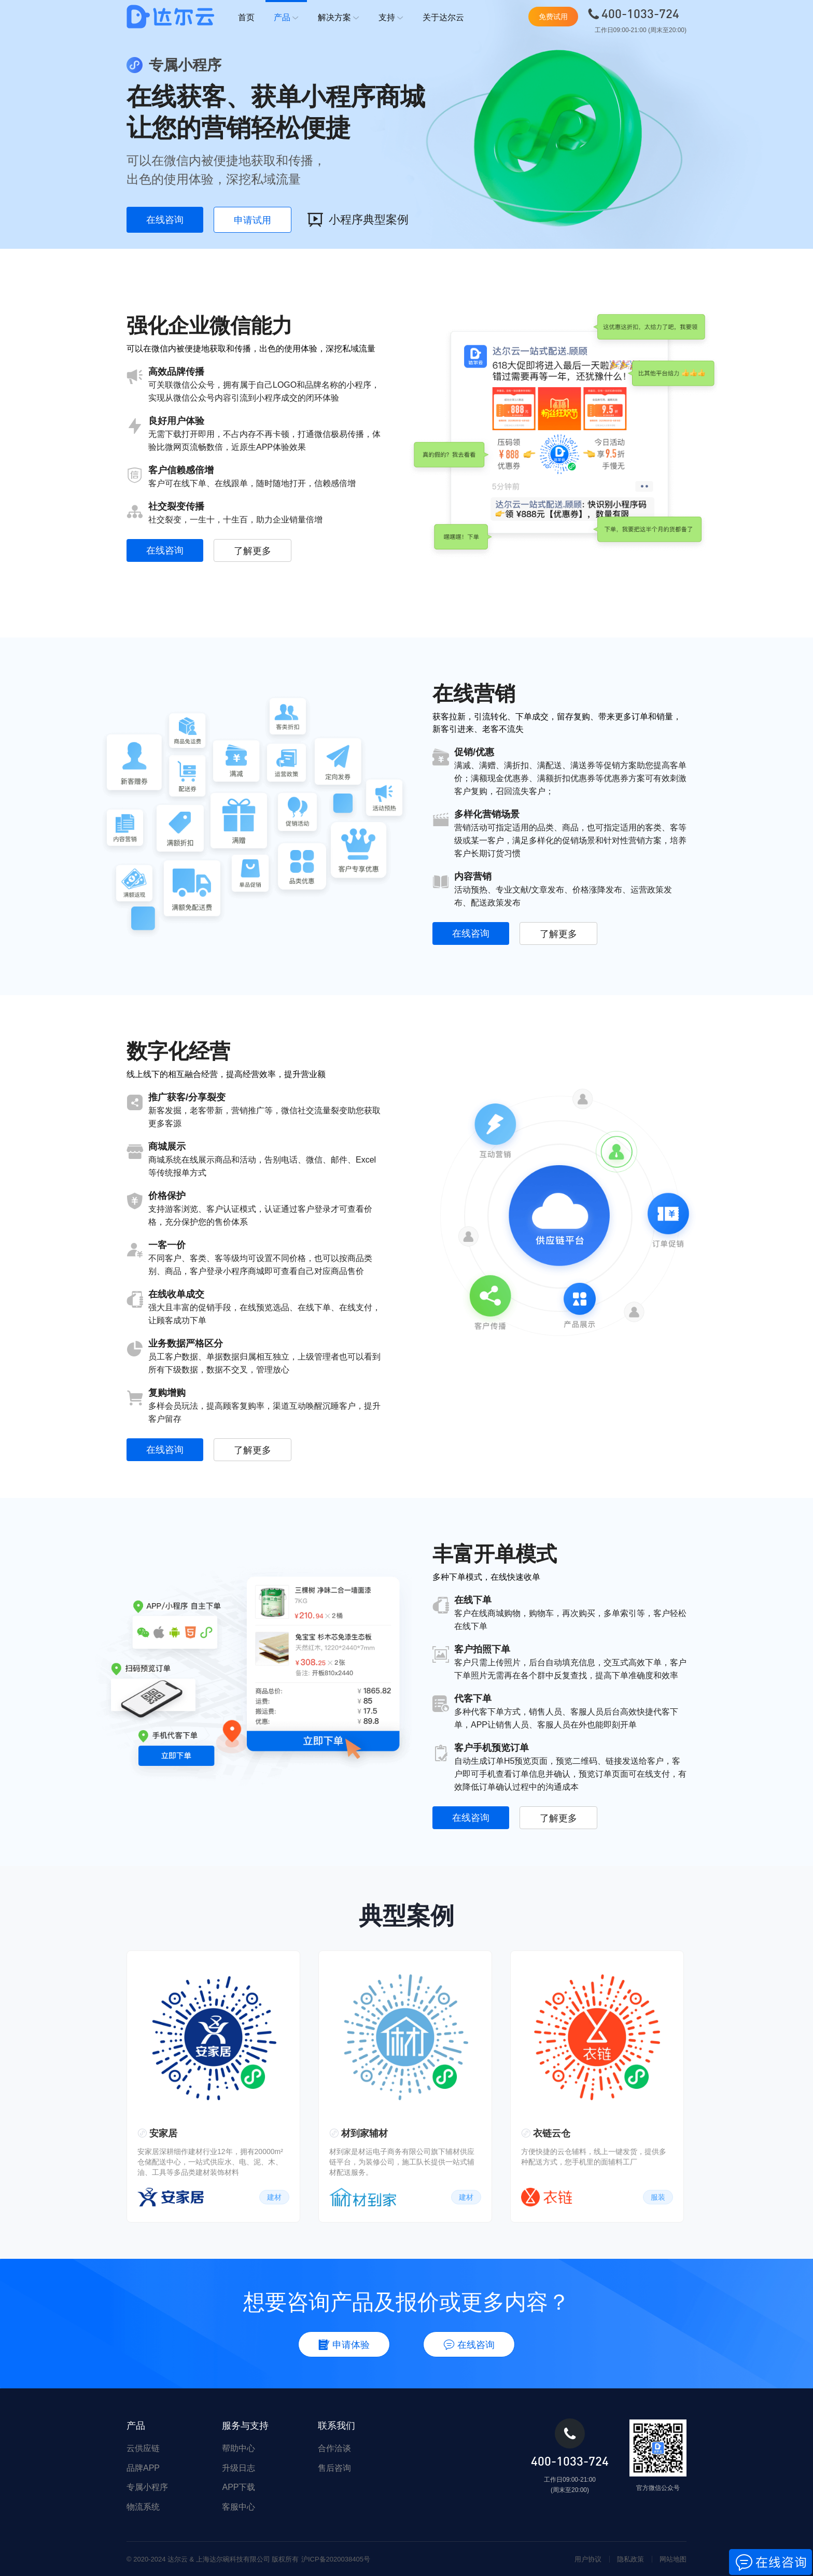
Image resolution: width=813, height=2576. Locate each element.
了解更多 (252, 551)
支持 (391, 18)
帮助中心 (238, 2448)
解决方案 (338, 18)
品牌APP (143, 2468)
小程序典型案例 (358, 220)
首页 (246, 17)
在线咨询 (165, 220)
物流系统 (143, 2506)
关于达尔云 (443, 17)
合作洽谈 (334, 2448)
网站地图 (673, 2559)
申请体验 (344, 2345)
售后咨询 (334, 2468)
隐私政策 (630, 2559)
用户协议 (587, 2559)
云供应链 (143, 2448)
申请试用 (252, 220)
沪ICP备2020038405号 (335, 2559)
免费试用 (553, 16)
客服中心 (238, 2506)
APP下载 (238, 2487)
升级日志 (238, 2468)
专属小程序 (147, 2487)
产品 (286, 18)
